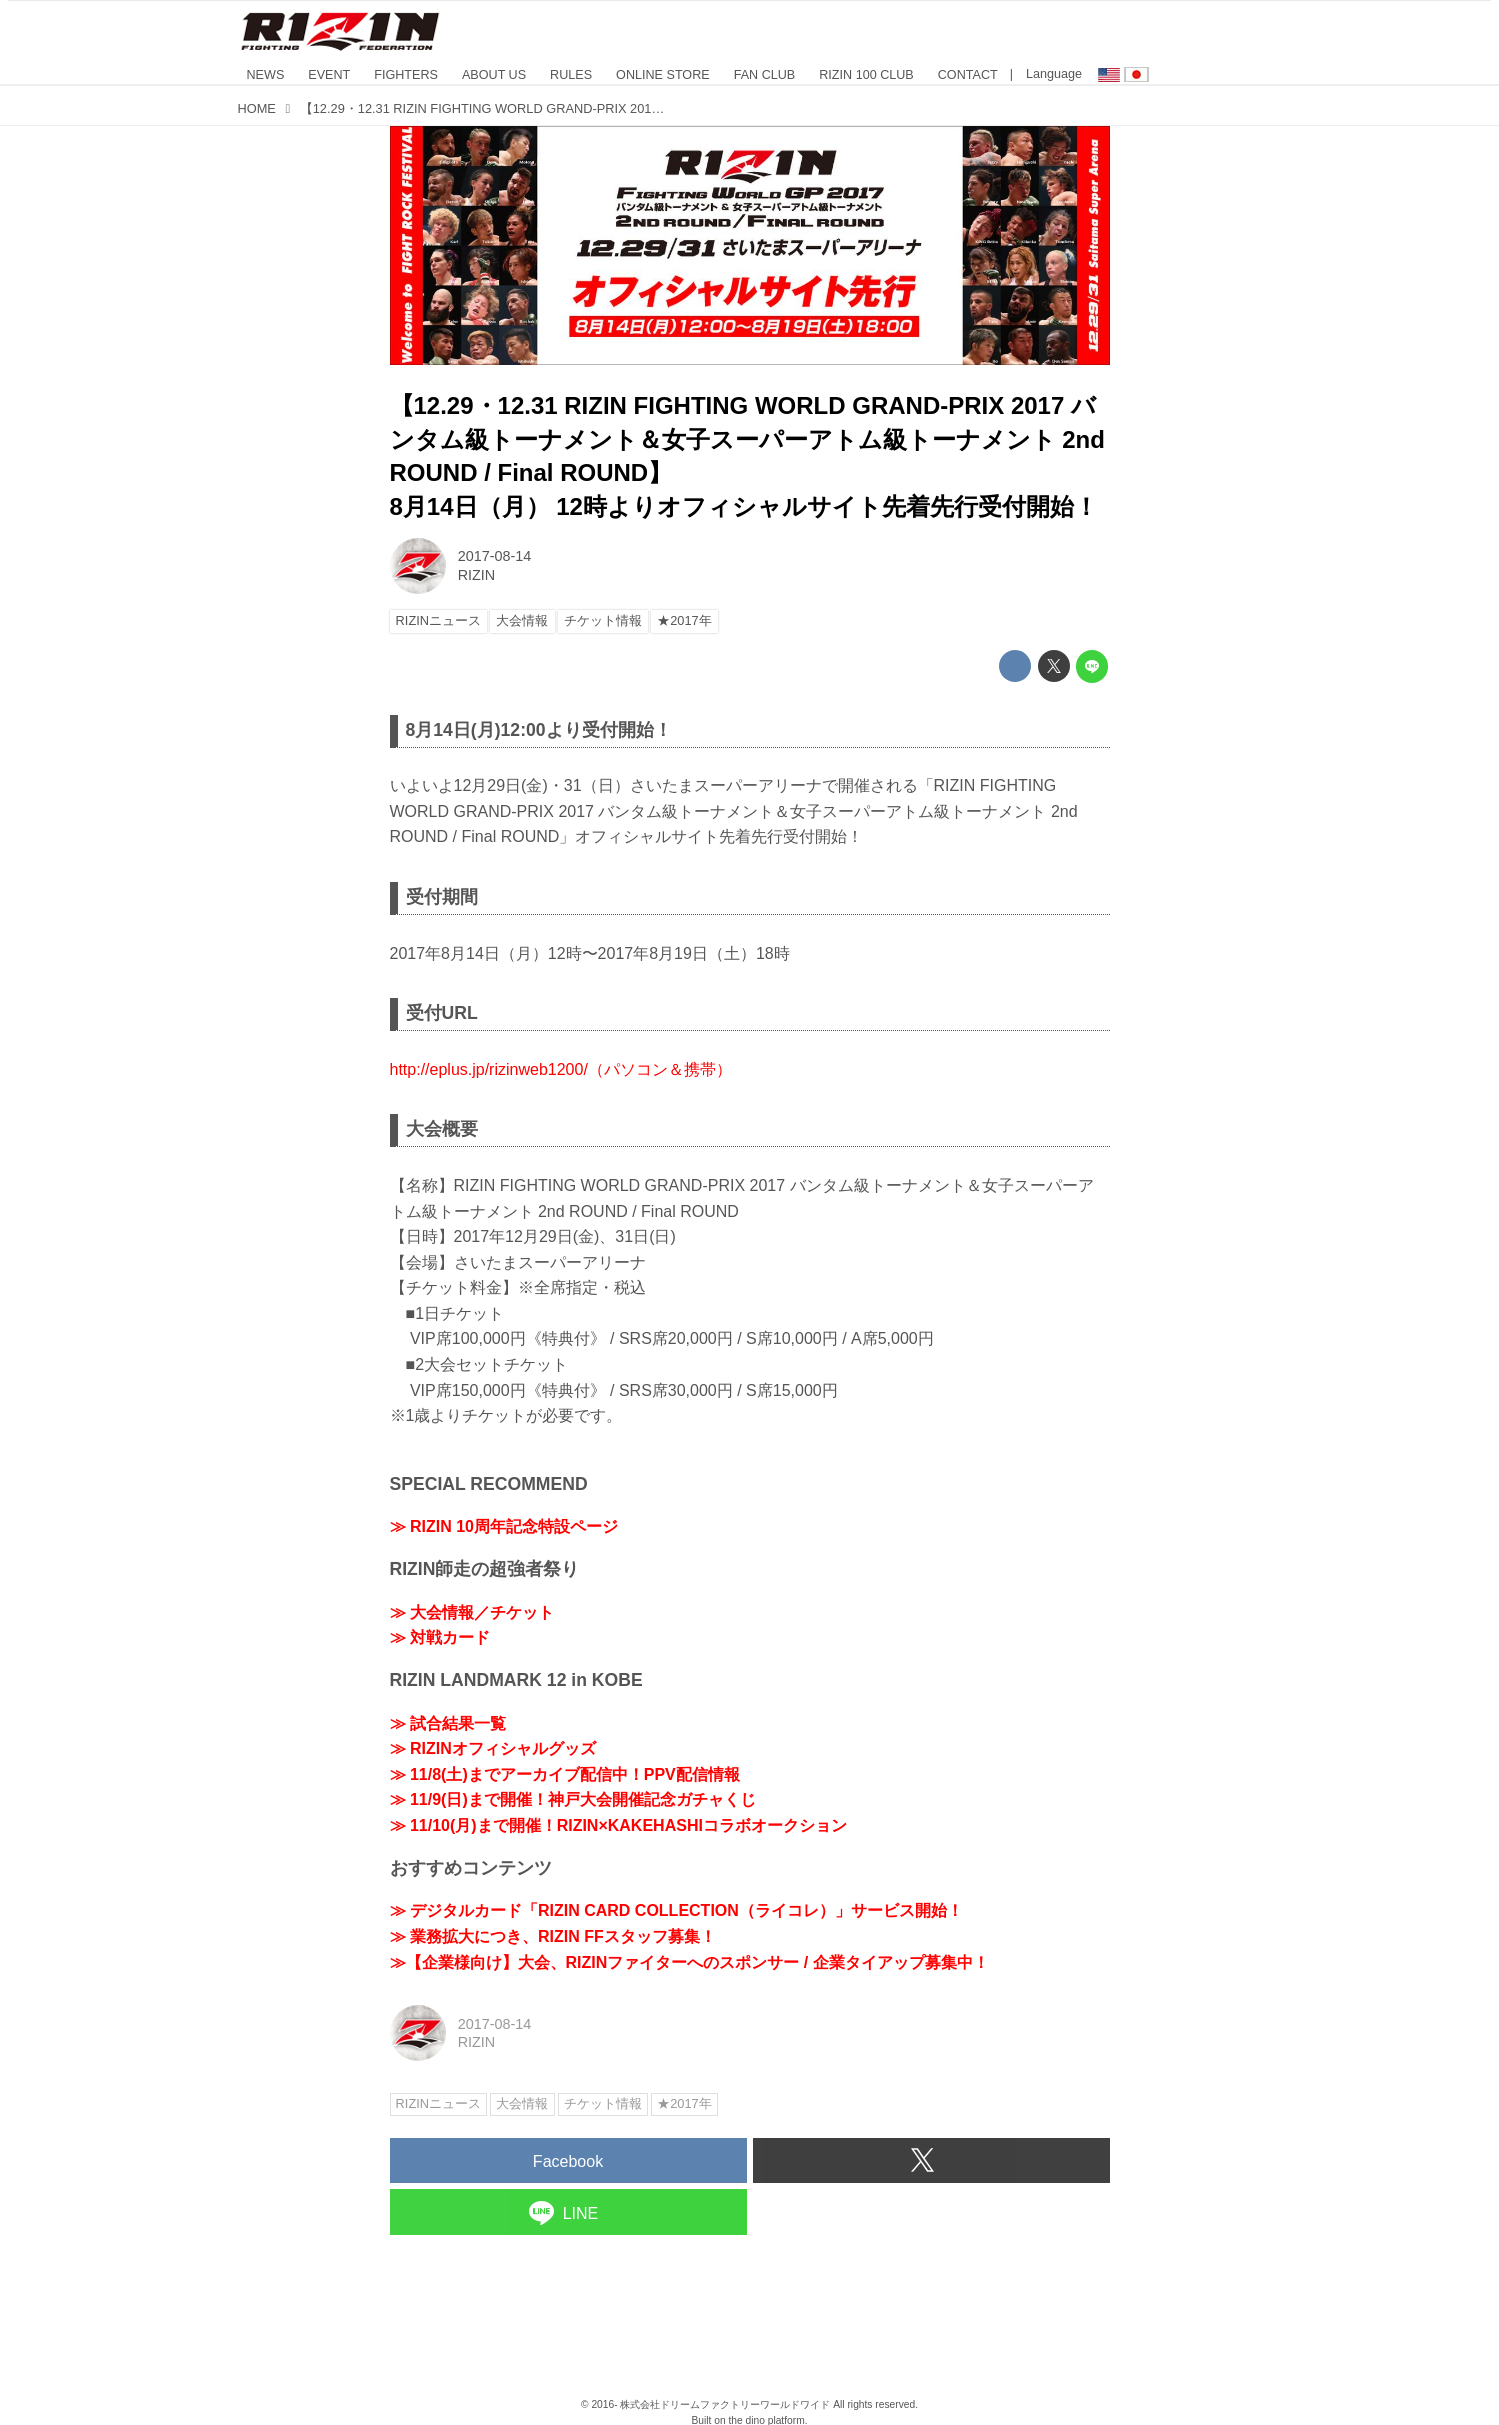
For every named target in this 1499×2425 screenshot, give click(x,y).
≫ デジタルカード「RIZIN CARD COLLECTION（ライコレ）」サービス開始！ (676, 1910)
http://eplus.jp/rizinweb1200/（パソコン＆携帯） (561, 1069)
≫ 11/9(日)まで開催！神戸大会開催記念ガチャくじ (573, 1799)
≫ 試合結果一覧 (448, 1723)
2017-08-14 (495, 556)
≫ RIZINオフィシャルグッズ (493, 1748)
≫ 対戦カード (440, 1637)
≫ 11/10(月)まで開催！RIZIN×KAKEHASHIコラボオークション (618, 1825)
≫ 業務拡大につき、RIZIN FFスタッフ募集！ (553, 1936)
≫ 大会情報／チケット (472, 1612)
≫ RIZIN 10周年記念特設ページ (504, 1526)
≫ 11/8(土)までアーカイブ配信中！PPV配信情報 (565, 1774)
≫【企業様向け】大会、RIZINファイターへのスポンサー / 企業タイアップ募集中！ (689, 1962)
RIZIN (477, 575)
